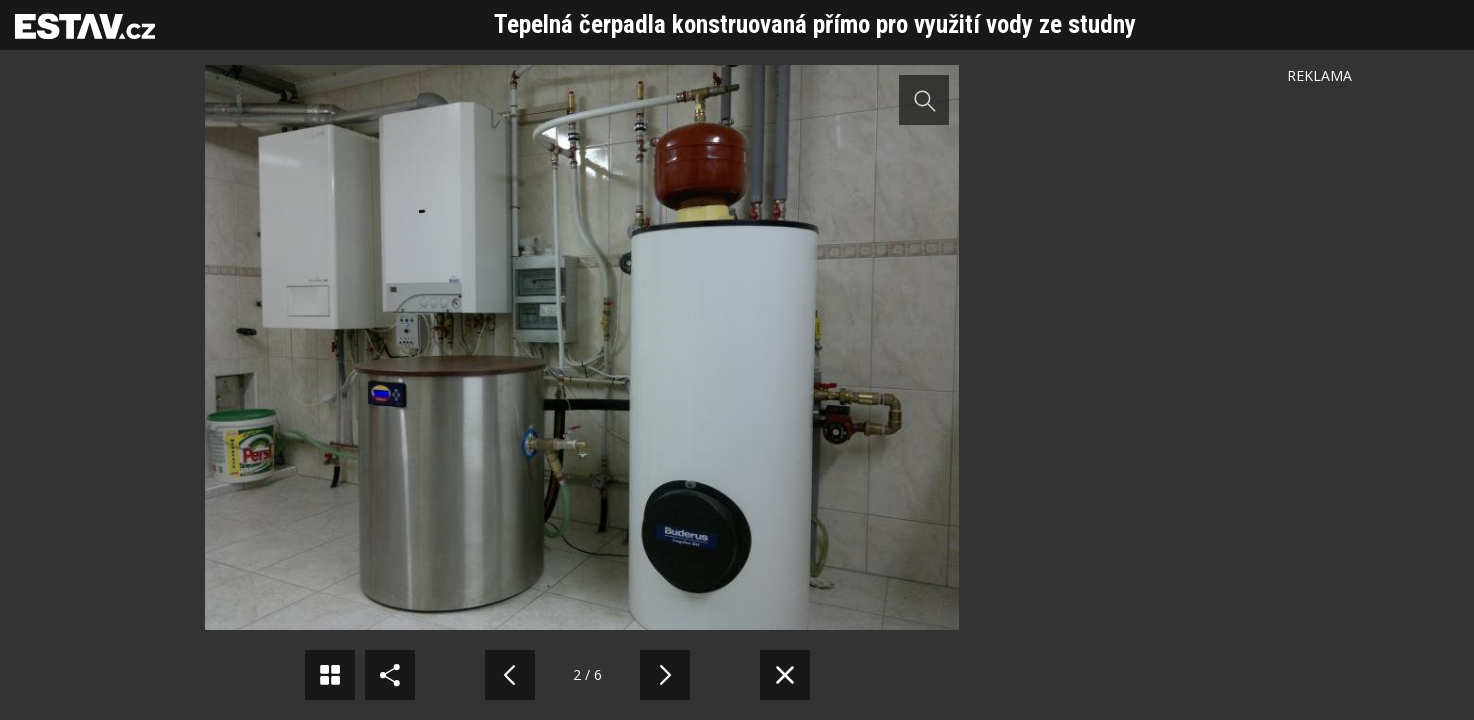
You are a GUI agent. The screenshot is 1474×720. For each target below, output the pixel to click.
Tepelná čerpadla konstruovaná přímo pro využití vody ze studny (815, 24)
